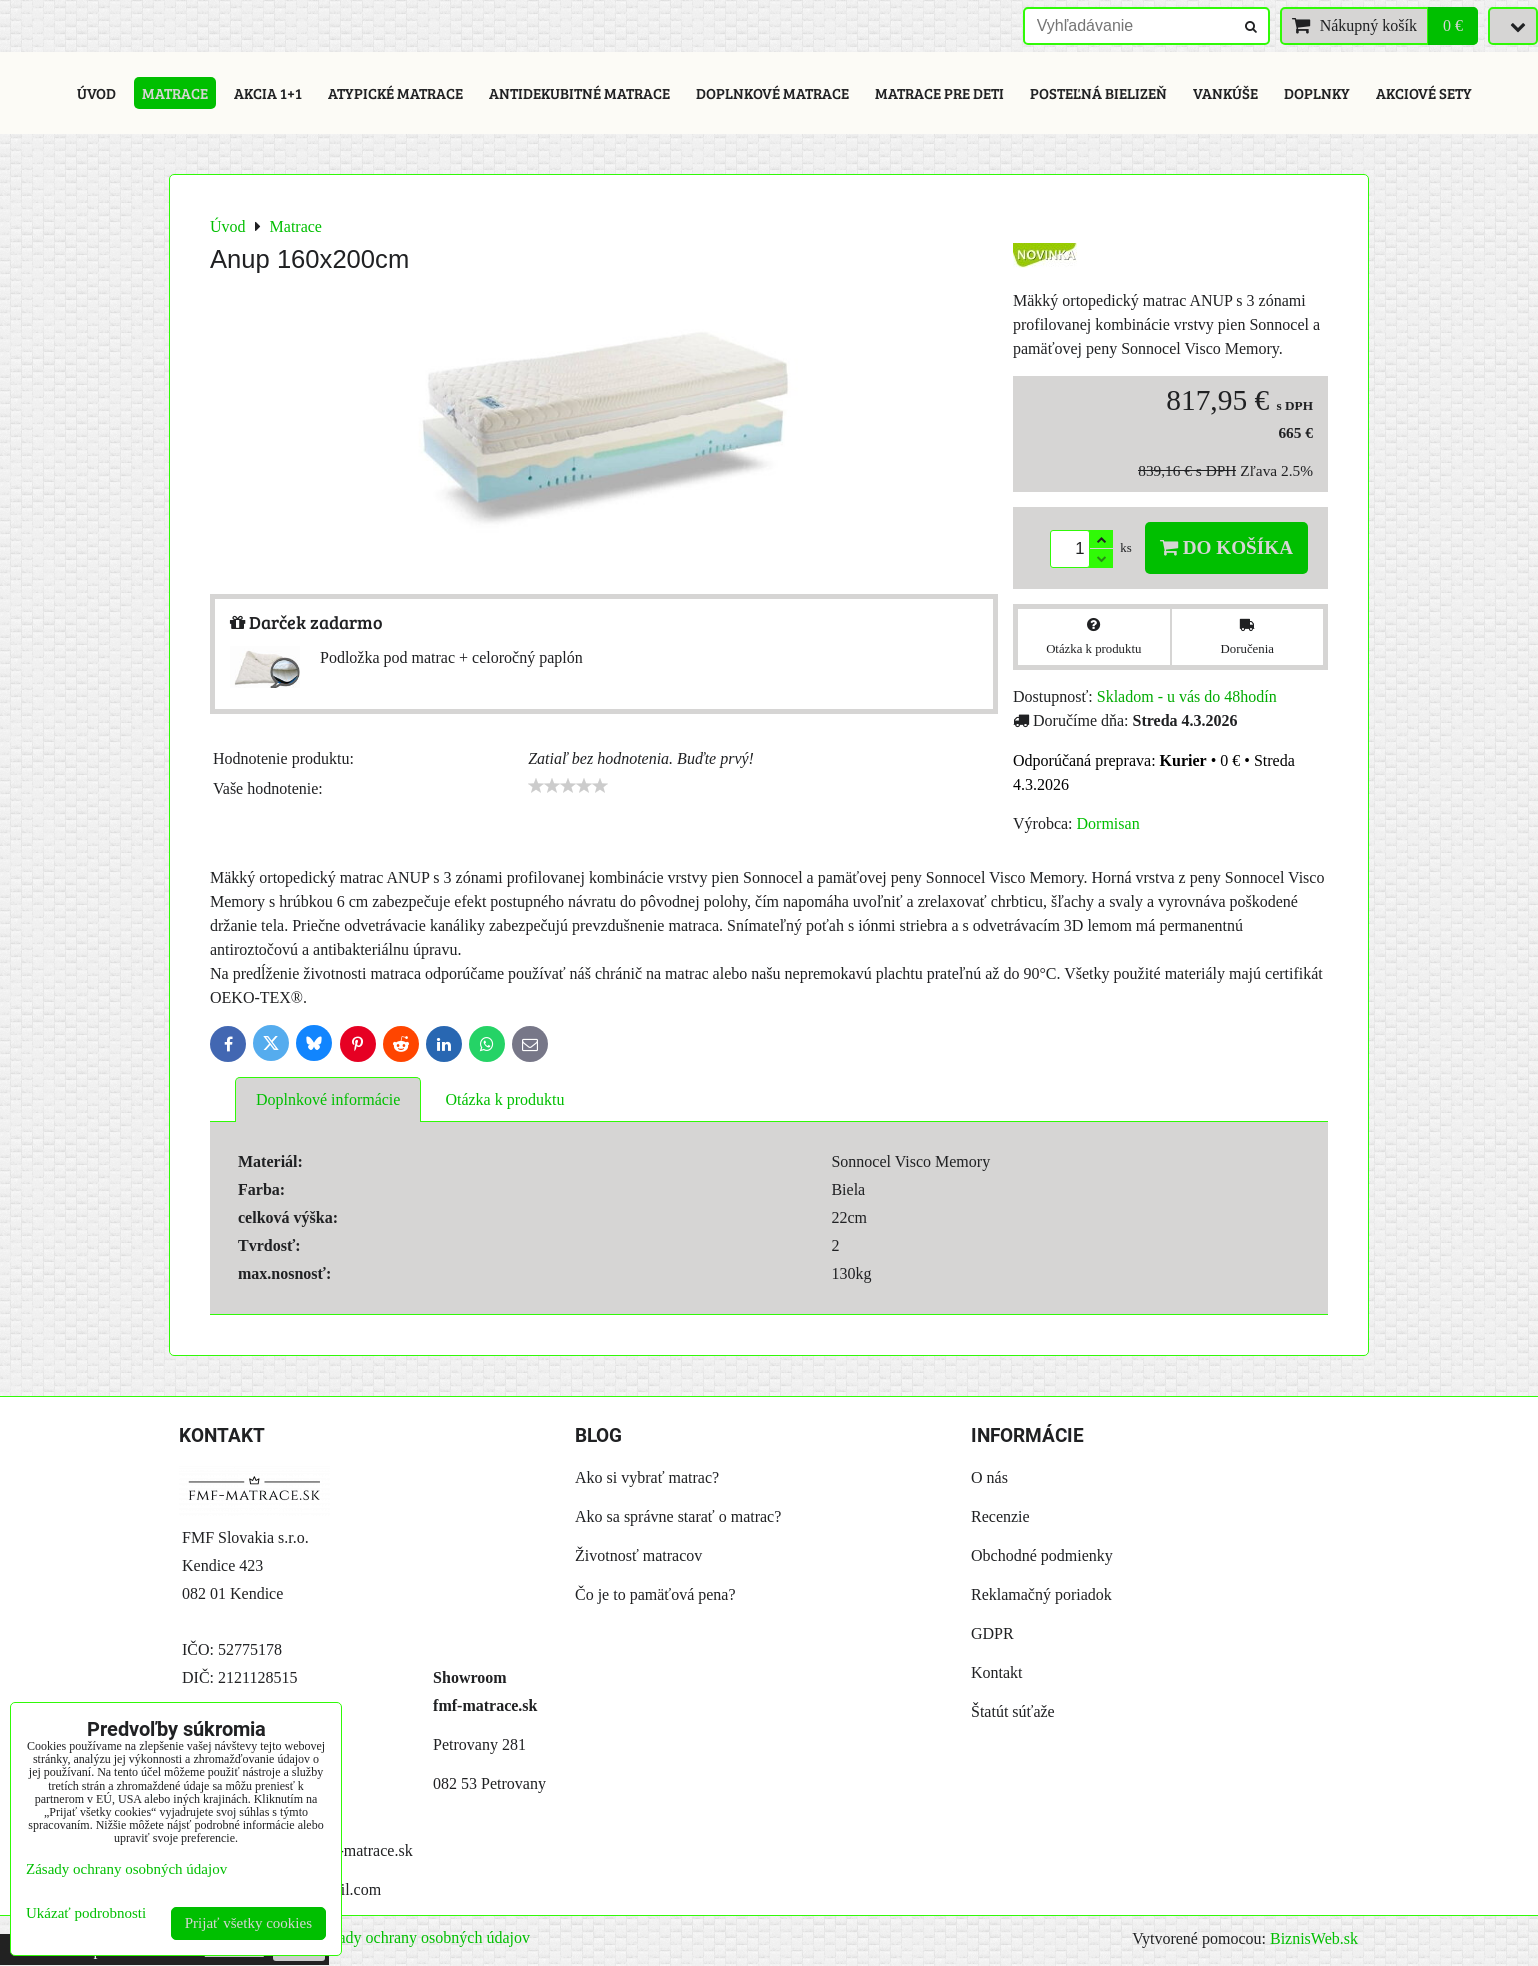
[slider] (568, 786)
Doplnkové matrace (772, 93)
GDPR (992, 1633)
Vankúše (1225, 93)
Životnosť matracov (638, 1555)
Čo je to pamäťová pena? (655, 1594)
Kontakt (997, 1672)
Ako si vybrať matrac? (647, 1477)
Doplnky (1317, 93)
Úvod (96, 93)
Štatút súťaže (1013, 1711)
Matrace (175, 93)
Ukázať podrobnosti (86, 1913)
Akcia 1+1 (268, 93)
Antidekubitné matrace (579, 93)
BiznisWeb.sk (1314, 1938)
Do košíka (1226, 547)
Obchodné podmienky (1042, 1555)
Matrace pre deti (939, 93)
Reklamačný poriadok (1041, 1594)
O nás (989, 1477)
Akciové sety (1424, 93)
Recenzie (1000, 1516)
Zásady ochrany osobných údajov (422, 1937)
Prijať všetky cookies (248, 1923)
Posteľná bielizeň (1098, 93)
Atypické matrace (395, 93)
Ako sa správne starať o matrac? (678, 1516)
